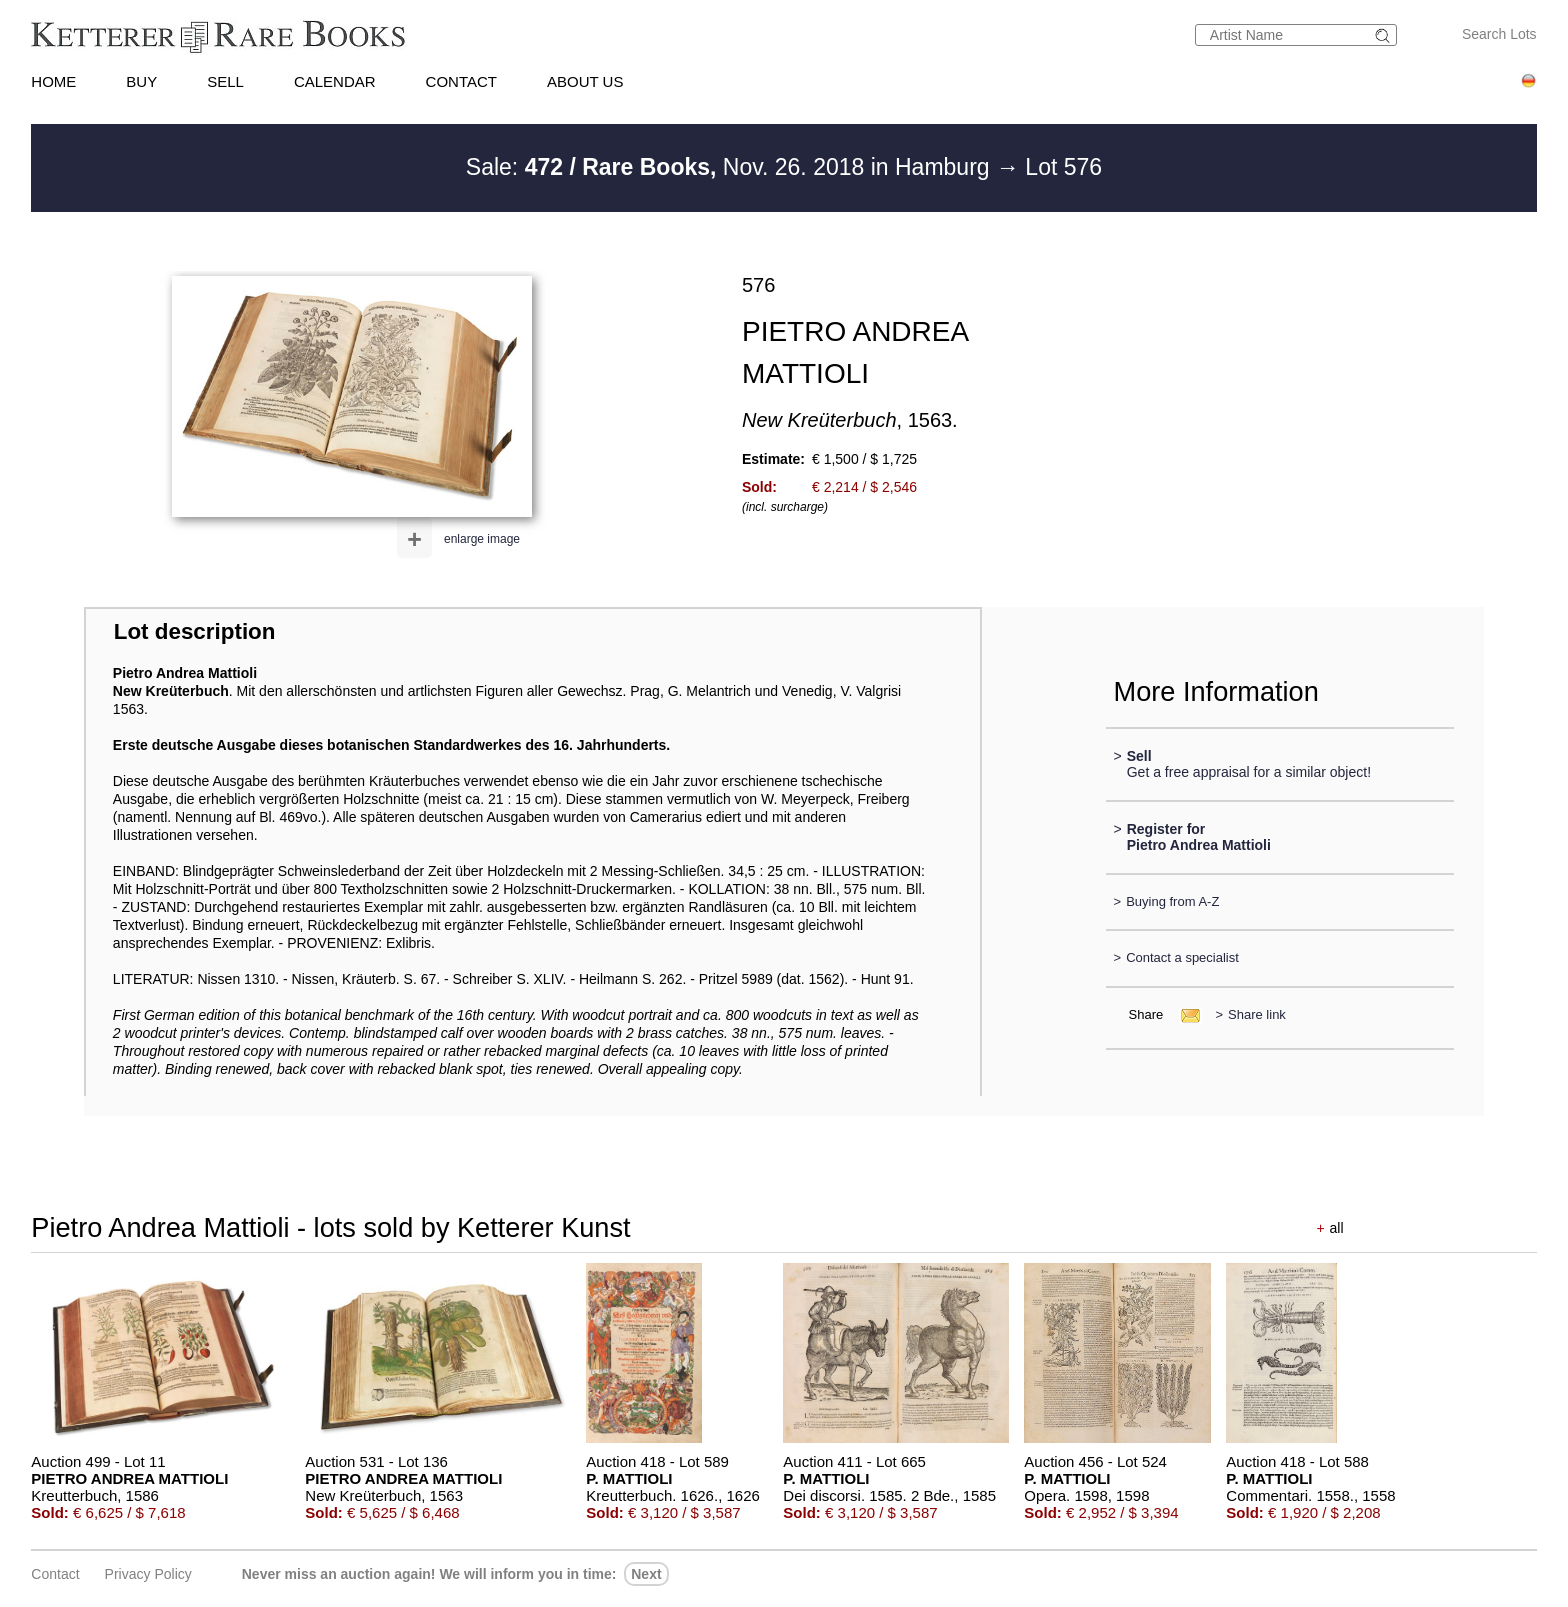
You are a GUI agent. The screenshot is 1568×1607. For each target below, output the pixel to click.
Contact (55, 1574)
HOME (53, 81)
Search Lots (1499, 34)
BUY (141, 81)
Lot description (195, 631)
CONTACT (461, 81)
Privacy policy (148, 1574)
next (646, 1574)
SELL (225, 81)
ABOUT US (585, 81)
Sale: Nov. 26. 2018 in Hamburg (731, 167)
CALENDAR (335, 81)
